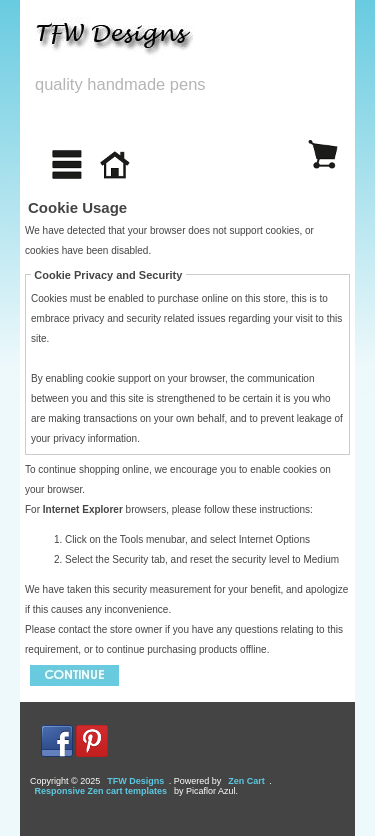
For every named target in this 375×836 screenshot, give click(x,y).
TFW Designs (135, 781)
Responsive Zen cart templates (101, 791)
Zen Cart (246, 781)
